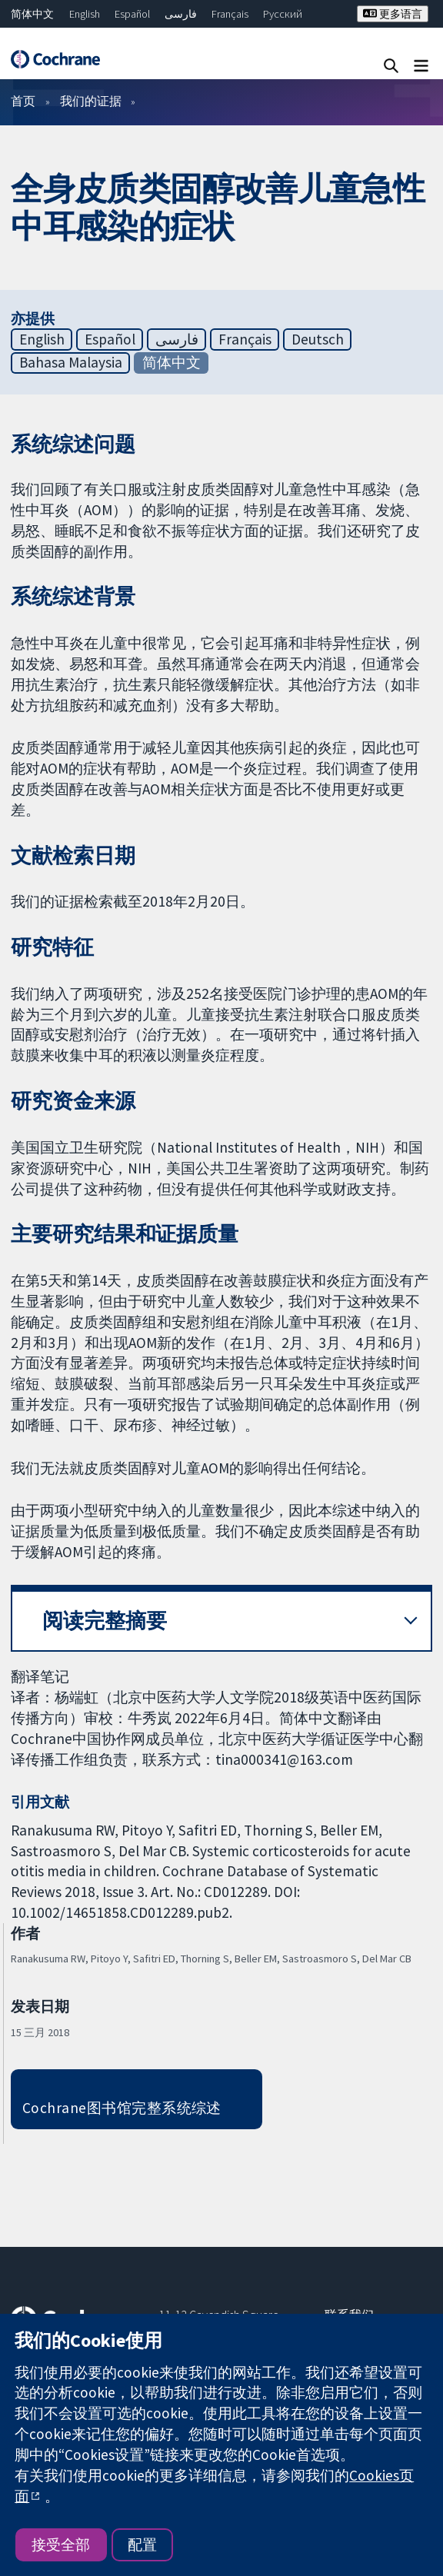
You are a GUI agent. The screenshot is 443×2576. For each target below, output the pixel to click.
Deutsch (317, 339)
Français (230, 14)
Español (132, 14)
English (84, 14)
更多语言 (392, 14)
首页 (23, 100)
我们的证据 (91, 100)
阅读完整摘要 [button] (104, 1620)
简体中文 (32, 14)
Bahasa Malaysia (70, 362)
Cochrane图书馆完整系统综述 (122, 2107)
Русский (282, 14)
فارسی (181, 14)
